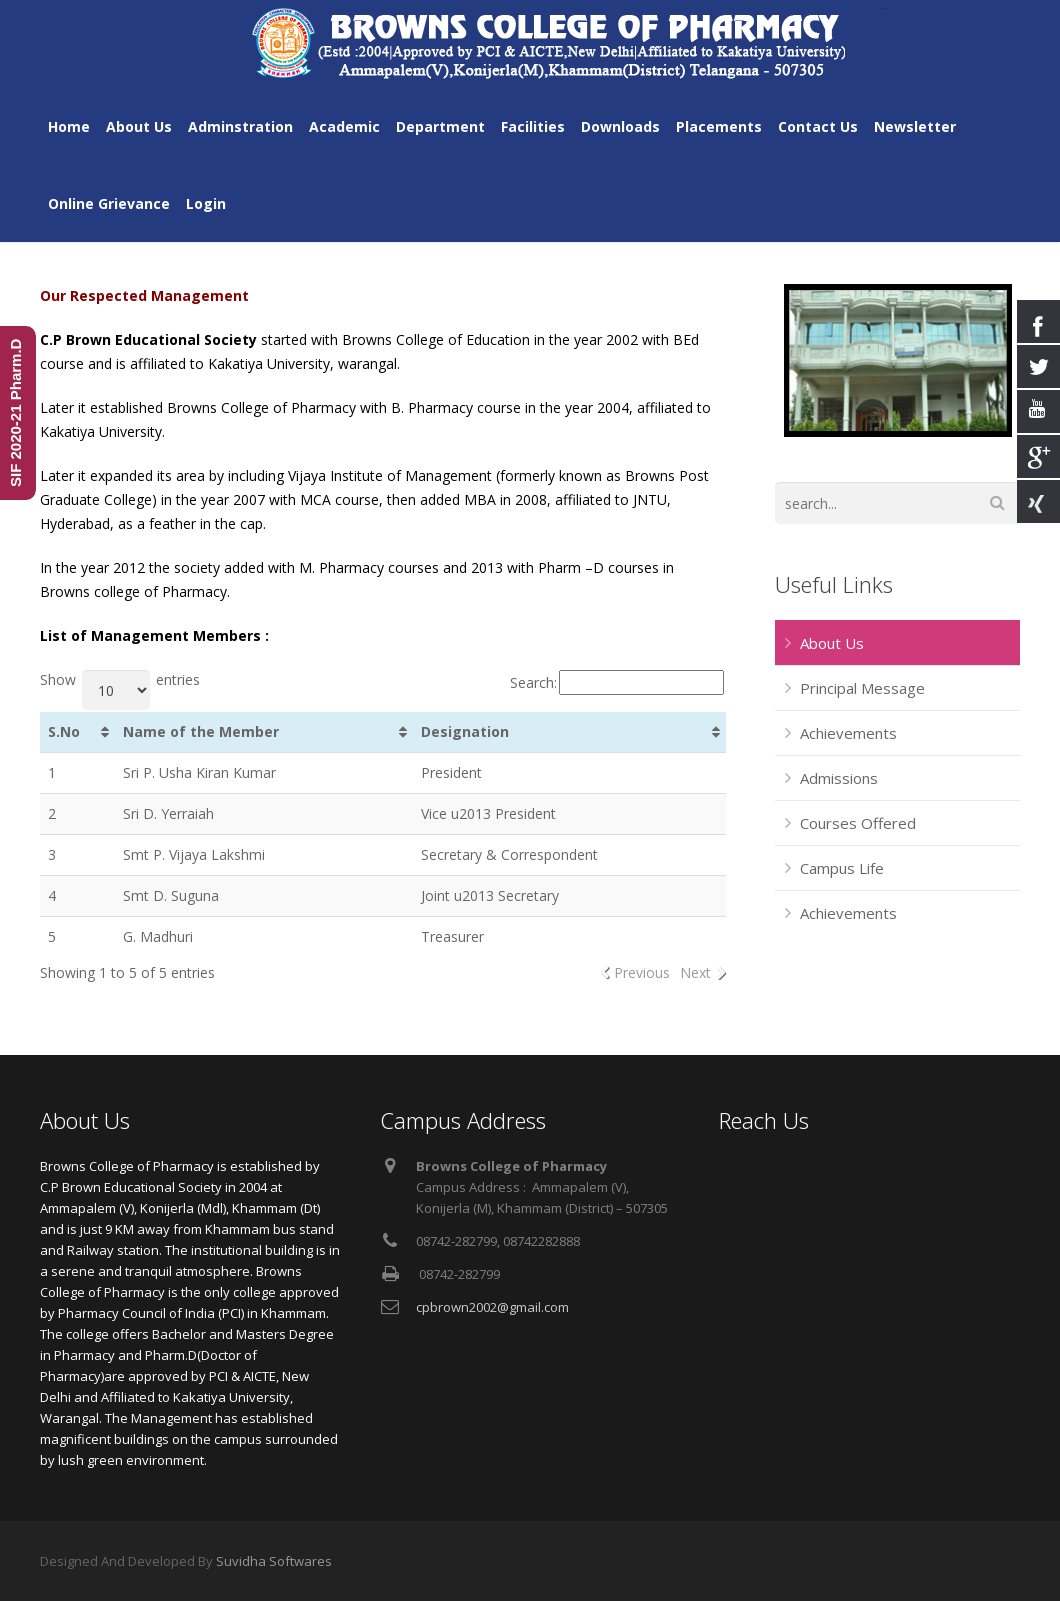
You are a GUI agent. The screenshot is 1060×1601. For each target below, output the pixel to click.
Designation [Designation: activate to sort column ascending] (465, 731)
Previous (642, 972)
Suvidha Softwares (274, 1561)
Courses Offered (858, 823)
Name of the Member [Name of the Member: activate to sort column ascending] (201, 731)
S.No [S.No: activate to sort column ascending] (64, 731)
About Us (832, 643)
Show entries (120, 679)
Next (695, 972)
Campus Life (842, 868)
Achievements (848, 733)
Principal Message (862, 688)
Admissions (839, 778)
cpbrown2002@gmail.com (492, 1307)
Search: (617, 682)
